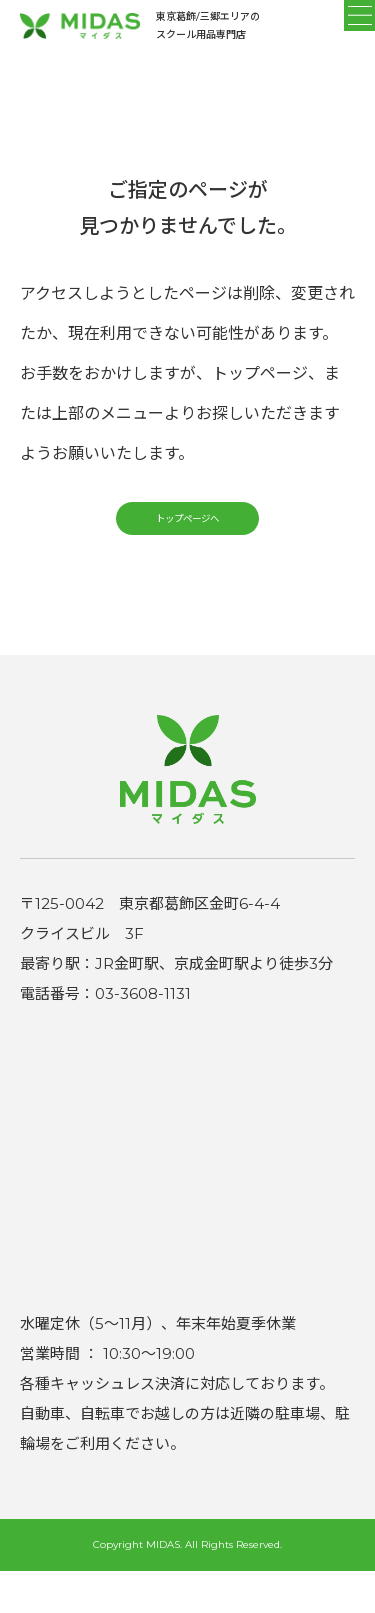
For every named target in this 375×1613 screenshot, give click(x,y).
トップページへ (188, 548)
